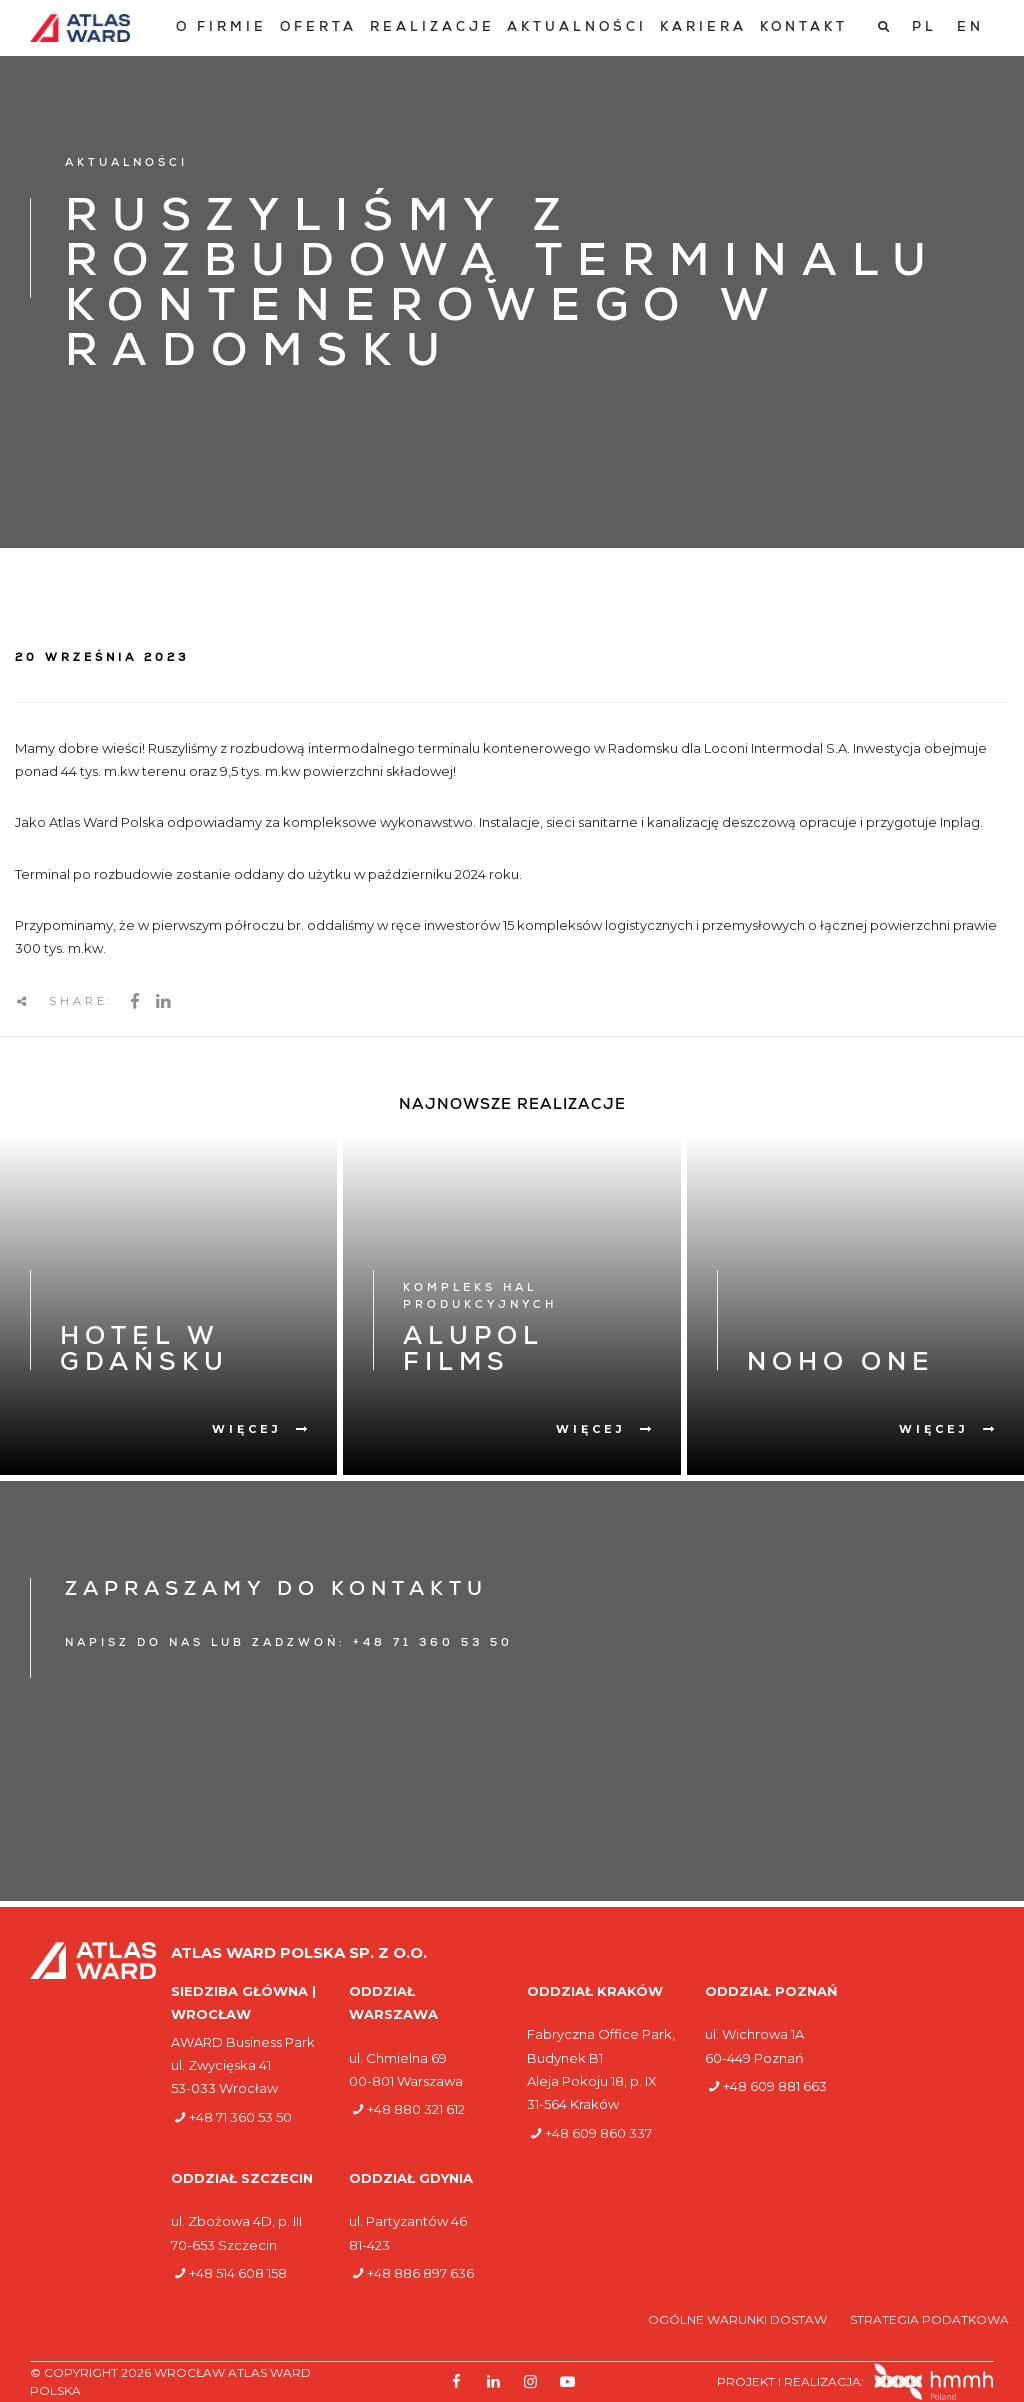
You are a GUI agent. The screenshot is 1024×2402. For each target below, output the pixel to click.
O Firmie (221, 28)
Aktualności (577, 28)
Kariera (703, 28)
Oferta (318, 28)
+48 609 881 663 (775, 2086)
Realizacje (432, 28)
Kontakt (804, 28)
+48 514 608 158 (238, 2273)
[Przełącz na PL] (924, 28)
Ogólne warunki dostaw (739, 2319)
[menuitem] (221, 28)
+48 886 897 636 (420, 2273)
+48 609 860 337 (598, 2133)
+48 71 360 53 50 (240, 2117)
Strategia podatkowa (929, 2319)
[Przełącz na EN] (970, 28)
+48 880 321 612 (416, 2109)
